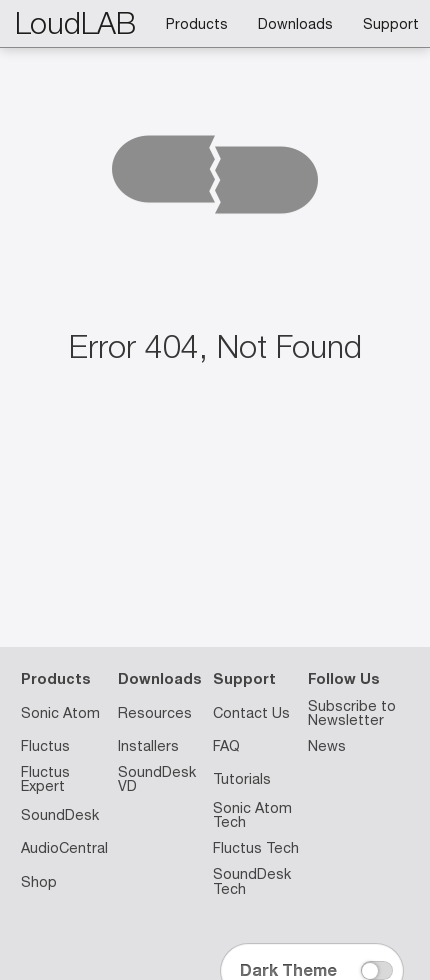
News (327, 746)
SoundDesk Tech (252, 881)
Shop (39, 882)
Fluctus (45, 746)
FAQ (226, 746)
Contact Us (251, 713)
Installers (148, 746)
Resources (155, 713)
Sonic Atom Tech (252, 815)
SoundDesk (60, 815)
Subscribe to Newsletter (352, 713)
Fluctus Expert (45, 779)
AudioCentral (64, 848)
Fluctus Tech (256, 848)
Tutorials (242, 779)
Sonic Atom (60, 713)
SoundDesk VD (157, 779)
